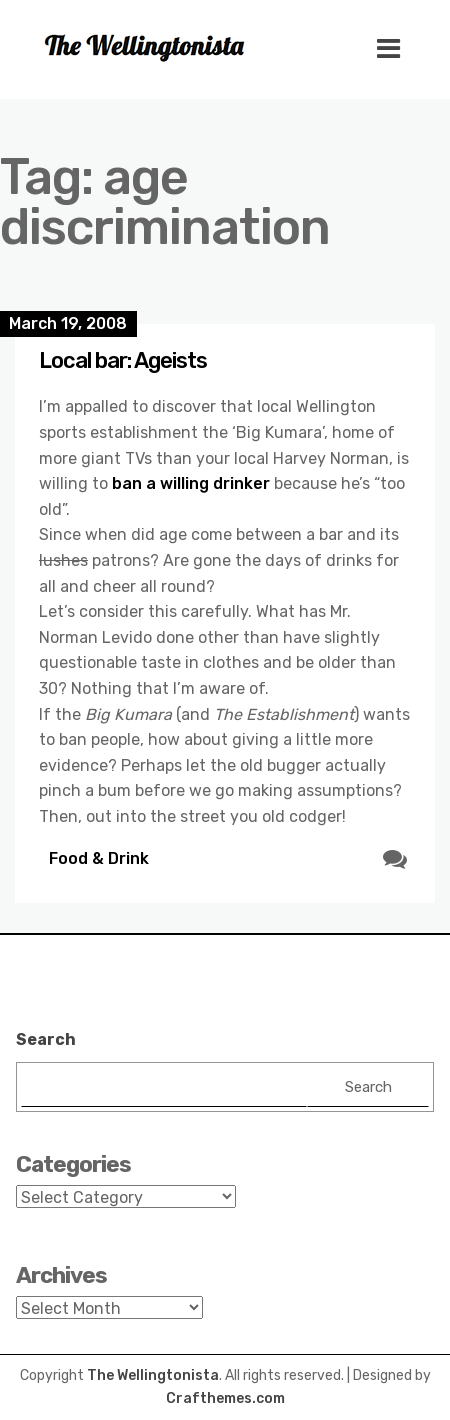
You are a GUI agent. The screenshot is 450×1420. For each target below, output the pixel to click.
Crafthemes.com (225, 1398)
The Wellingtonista (153, 1375)
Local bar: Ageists (123, 360)
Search (46, 1039)
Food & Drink (99, 858)
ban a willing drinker (191, 483)
